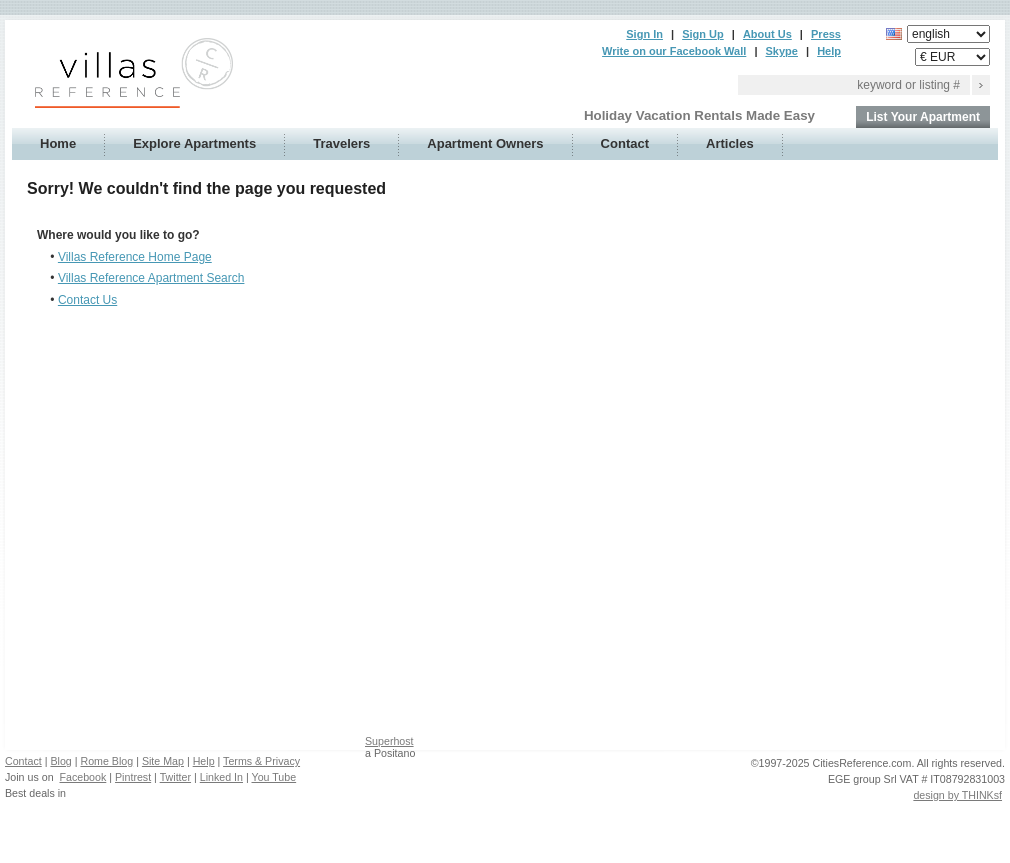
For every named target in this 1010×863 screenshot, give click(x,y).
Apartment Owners (485, 143)
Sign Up (703, 34)
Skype (782, 51)
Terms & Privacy (261, 761)
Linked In (221, 777)
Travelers (341, 143)
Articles (730, 143)
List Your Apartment (923, 117)
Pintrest (133, 777)
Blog (60, 761)
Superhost (389, 741)
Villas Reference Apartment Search (151, 278)
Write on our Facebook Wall (674, 51)
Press (826, 34)
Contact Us (87, 300)
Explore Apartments (194, 143)
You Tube (274, 777)
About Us (767, 34)
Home (58, 143)
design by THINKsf (957, 795)
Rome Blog (106, 761)
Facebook (83, 777)
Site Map (163, 761)
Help (829, 51)
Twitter (175, 777)
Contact (625, 143)
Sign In (644, 34)
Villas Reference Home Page (135, 257)
